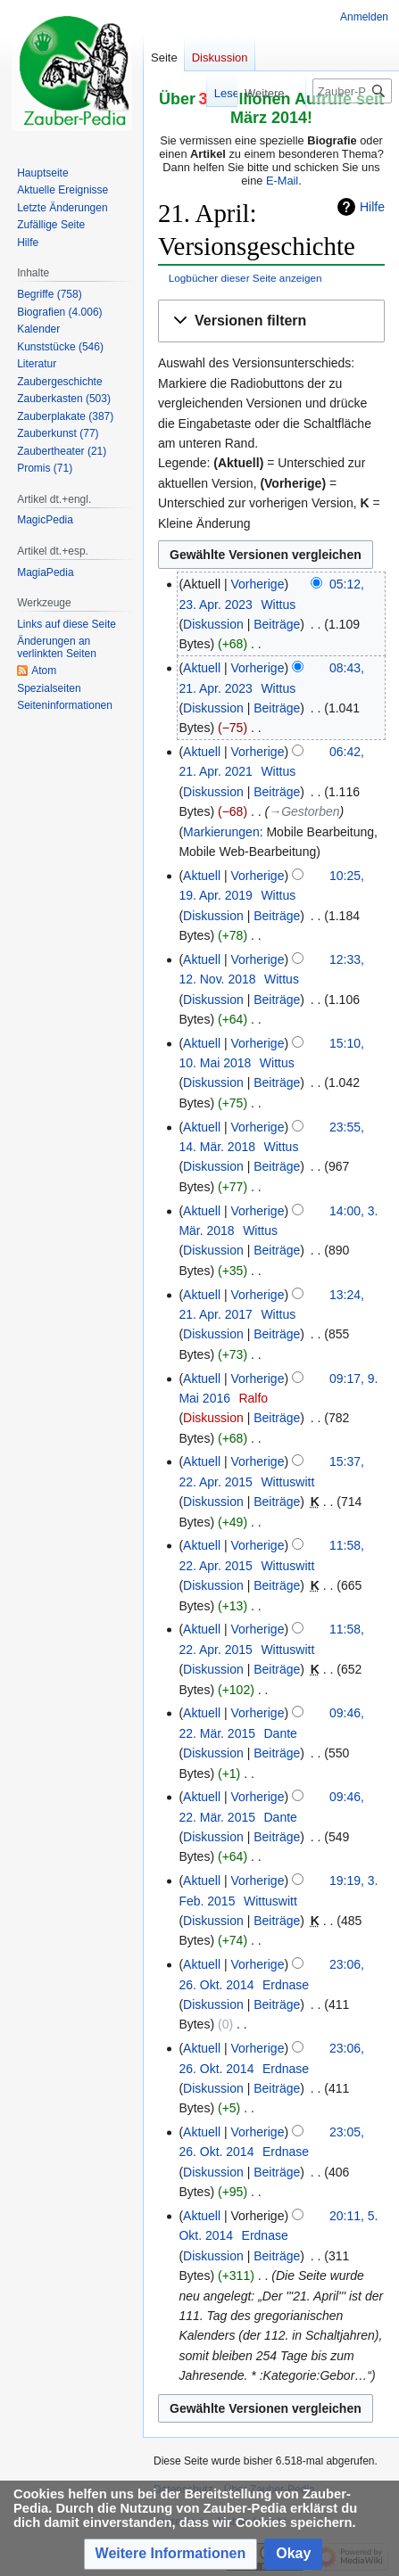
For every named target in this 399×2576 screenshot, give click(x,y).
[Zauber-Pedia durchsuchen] (352, 90)
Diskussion (213, 624)
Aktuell (201, 668)
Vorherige (258, 584)
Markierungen (221, 832)
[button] (271, 321)
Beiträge (277, 624)
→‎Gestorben (304, 811)
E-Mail (282, 180)
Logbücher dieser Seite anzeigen (245, 278)
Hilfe (372, 207)
